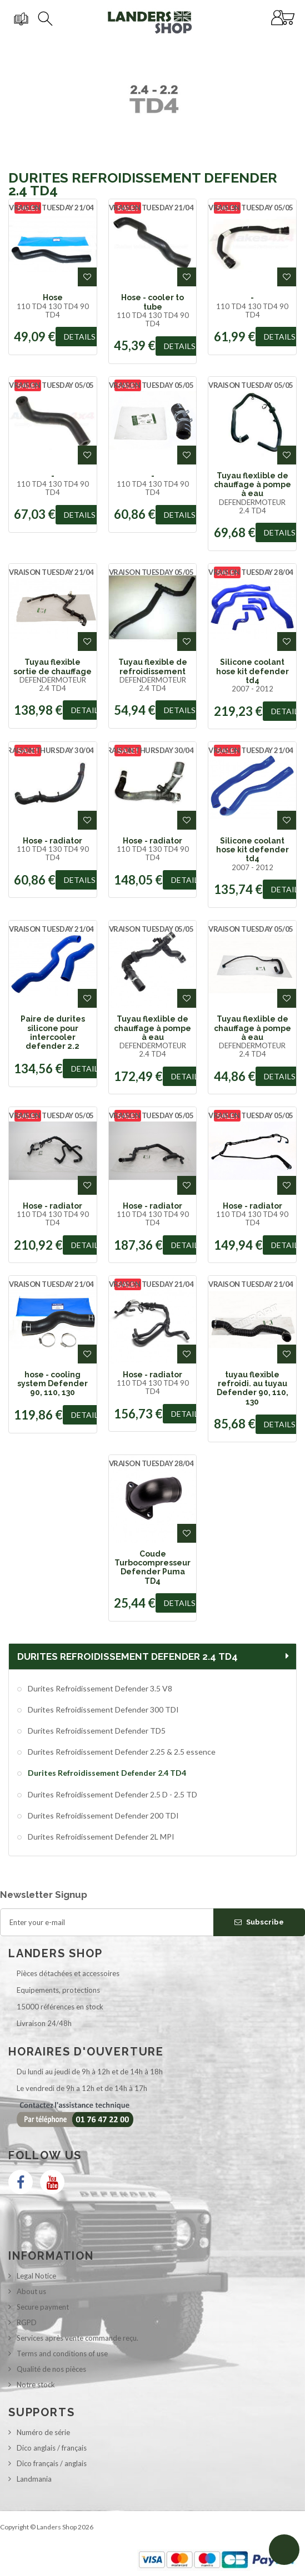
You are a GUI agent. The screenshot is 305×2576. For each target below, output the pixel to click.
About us (31, 2291)
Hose (53, 297)
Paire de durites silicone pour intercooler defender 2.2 (53, 1032)
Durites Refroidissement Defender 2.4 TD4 (106, 1772)
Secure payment (43, 2306)
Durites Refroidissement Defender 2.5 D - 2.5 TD (111, 1794)
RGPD (27, 2322)
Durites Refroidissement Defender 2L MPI (100, 1836)
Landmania (34, 2478)
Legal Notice (36, 2275)
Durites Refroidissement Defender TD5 (96, 1730)
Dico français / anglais (52, 2463)
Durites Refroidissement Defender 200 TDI (102, 1815)
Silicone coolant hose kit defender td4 (252, 671)
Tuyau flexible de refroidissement (152, 666)
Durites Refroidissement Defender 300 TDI (102, 1709)
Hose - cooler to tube (152, 302)
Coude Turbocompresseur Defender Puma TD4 (152, 1567)
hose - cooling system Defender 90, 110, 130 (52, 1383)
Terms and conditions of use (62, 2353)
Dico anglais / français (52, 2447)
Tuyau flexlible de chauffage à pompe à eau (252, 484)
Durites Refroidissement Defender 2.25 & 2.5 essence (121, 1751)
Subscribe (259, 1922)
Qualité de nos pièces (51, 2369)
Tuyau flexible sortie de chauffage (52, 666)
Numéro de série (43, 2432)
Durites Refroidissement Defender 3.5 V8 (99, 1688)
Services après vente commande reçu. (77, 2337)
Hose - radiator (52, 840)
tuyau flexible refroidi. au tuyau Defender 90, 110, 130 (252, 1388)
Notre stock (36, 2384)
